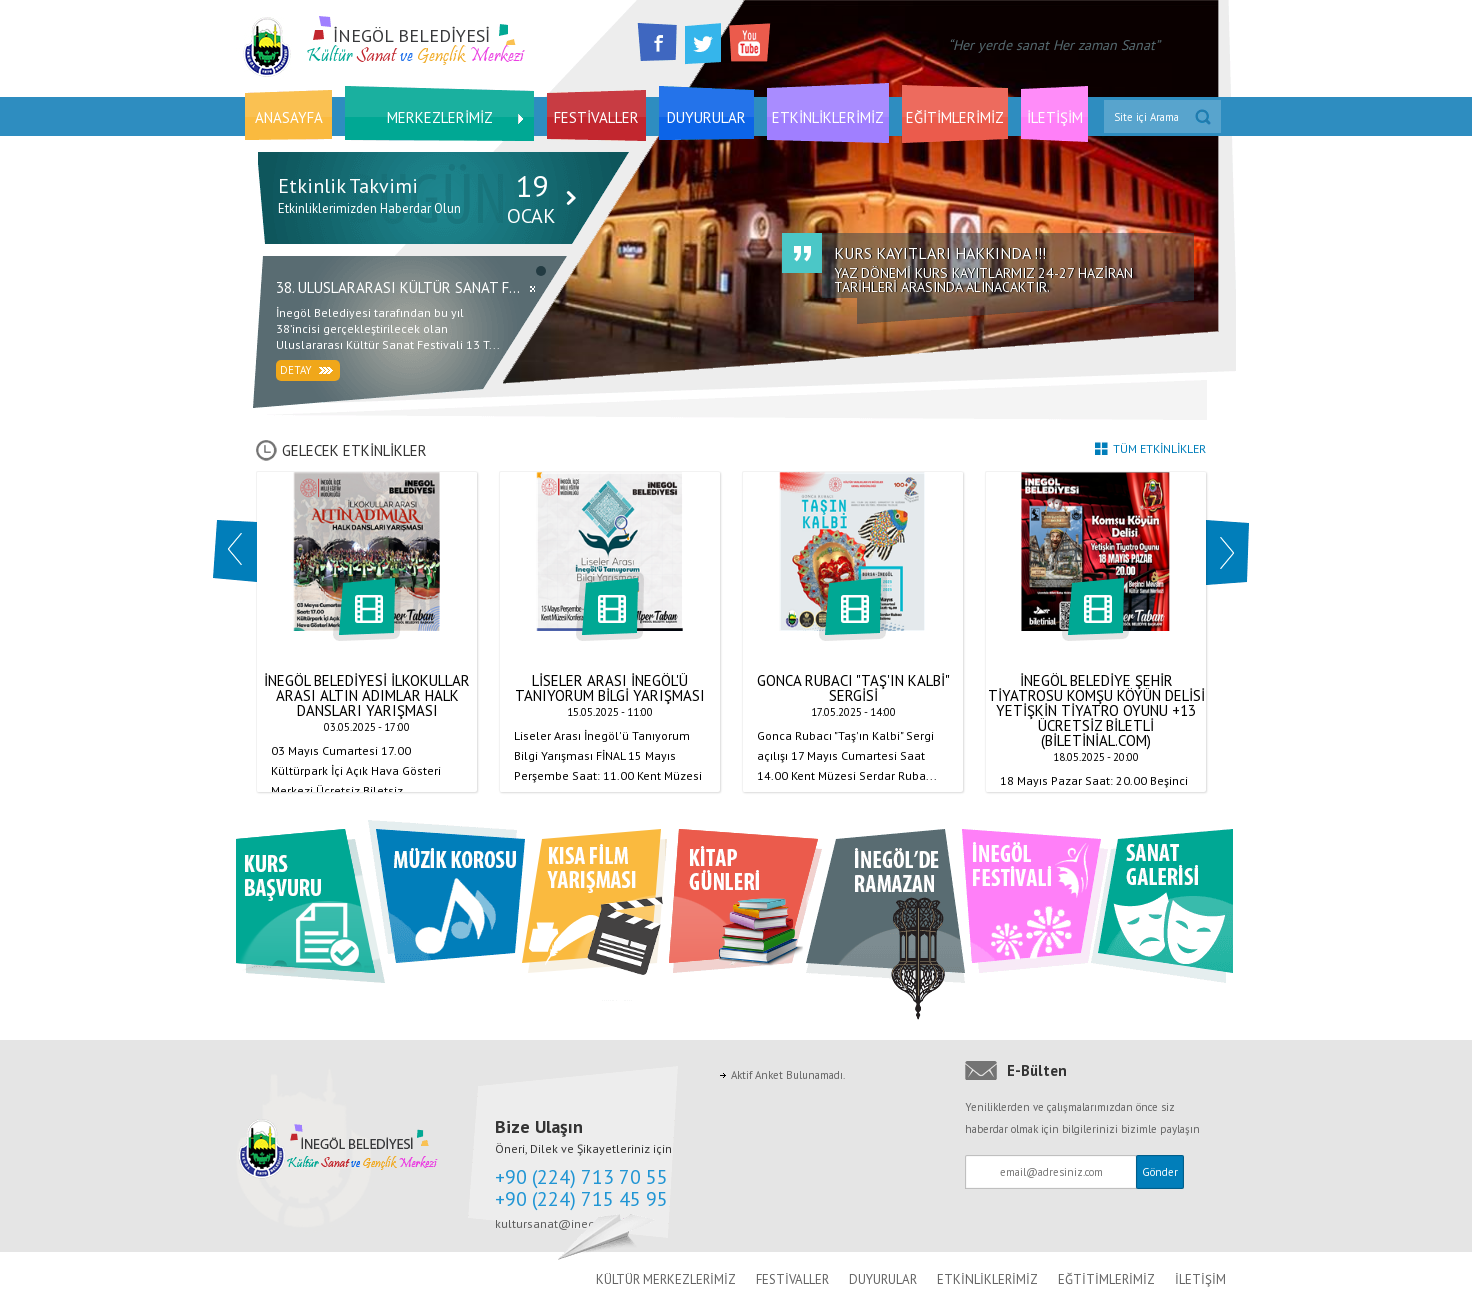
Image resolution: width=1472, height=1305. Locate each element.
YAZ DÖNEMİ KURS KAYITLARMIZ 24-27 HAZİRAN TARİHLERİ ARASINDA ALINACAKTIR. (1014, 270)
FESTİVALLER (596, 117)
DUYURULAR (706, 117)
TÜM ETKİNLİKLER (1150, 448)
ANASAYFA (289, 117)
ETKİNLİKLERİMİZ (828, 117)
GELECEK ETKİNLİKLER (341, 450)
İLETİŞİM (1055, 117)
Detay (306, 370)
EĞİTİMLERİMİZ (955, 117)
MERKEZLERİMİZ (440, 117)
